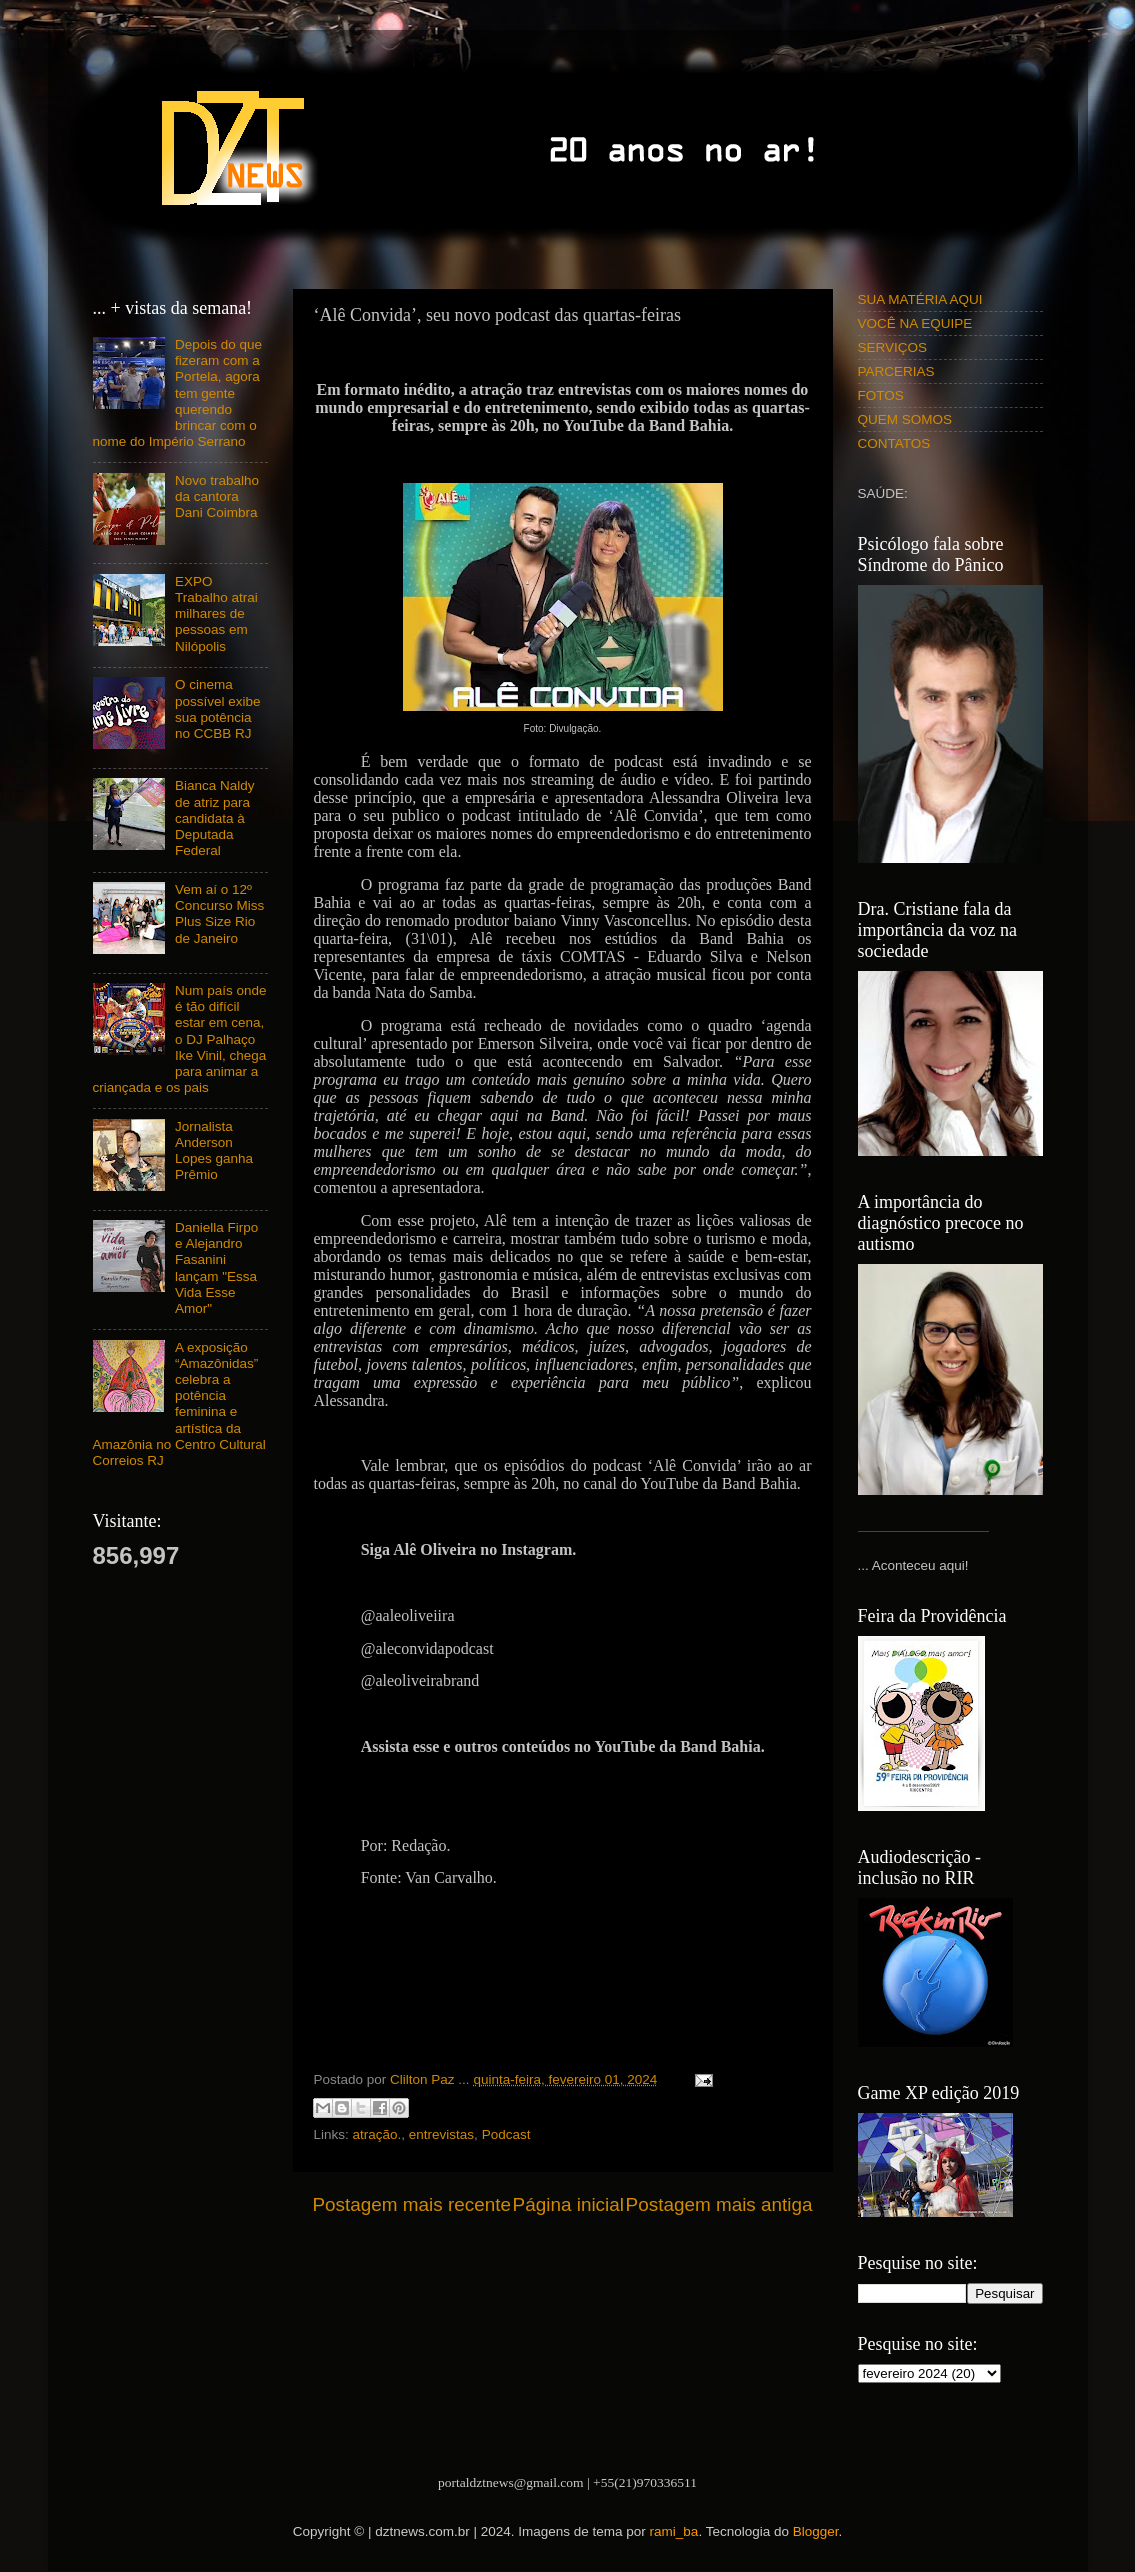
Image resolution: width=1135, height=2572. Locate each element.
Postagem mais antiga (719, 2204)
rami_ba (674, 2531)
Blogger (816, 2531)
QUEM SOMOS (905, 419)
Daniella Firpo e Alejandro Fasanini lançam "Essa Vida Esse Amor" (216, 1268)
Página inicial (568, 2204)
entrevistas (441, 2134)
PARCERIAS (896, 371)
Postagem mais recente (412, 2204)
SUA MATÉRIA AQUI (920, 299)
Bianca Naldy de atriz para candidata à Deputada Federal (215, 818)
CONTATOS (894, 443)
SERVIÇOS (893, 347)
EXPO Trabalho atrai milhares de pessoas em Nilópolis (216, 614)
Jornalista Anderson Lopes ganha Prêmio (214, 1151)
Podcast (506, 2134)
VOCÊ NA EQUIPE (915, 323)
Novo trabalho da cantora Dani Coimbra (217, 496)
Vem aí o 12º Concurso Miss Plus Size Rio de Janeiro (219, 914)
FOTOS (881, 395)
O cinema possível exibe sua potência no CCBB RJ (218, 709)
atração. (377, 2134)
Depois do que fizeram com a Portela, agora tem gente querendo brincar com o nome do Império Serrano (177, 393)
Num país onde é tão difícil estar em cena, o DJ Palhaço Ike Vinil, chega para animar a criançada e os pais (180, 1039)
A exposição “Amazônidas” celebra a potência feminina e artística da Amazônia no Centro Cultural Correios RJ (179, 1404)
